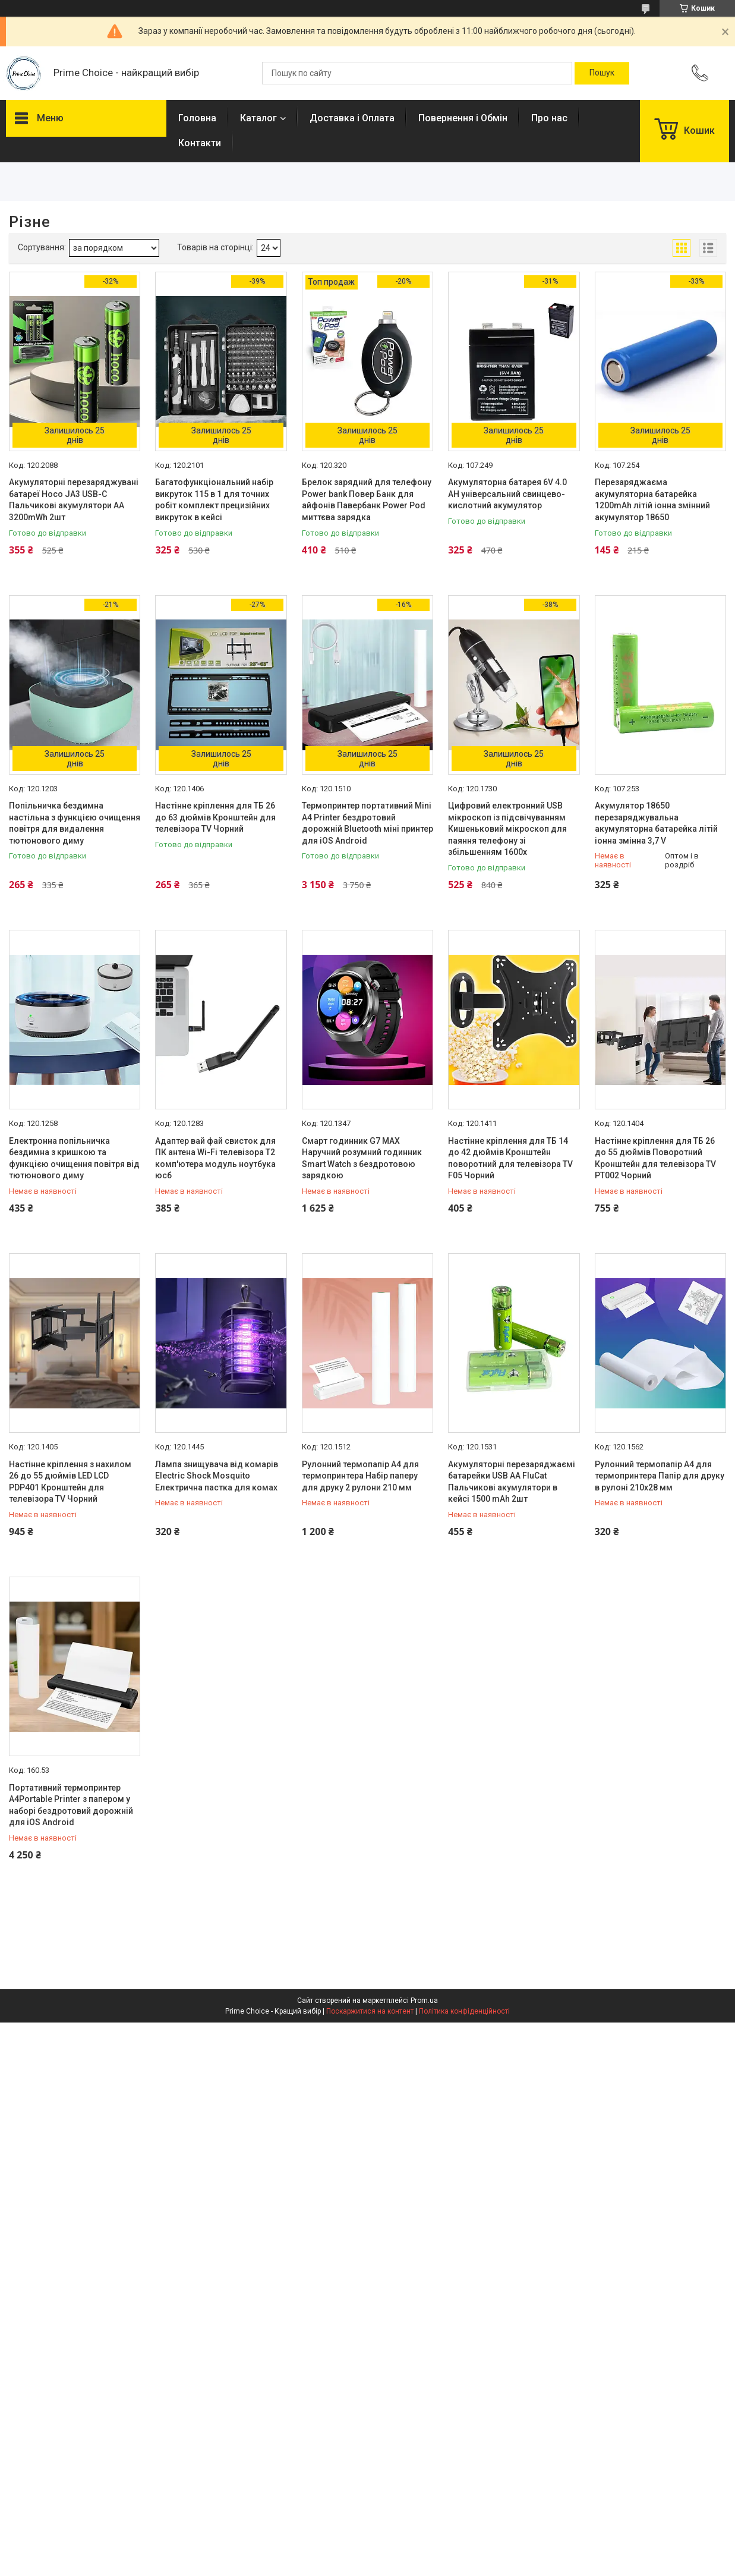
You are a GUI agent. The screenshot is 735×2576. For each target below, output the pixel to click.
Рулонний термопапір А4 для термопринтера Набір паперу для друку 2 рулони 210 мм (360, 1476)
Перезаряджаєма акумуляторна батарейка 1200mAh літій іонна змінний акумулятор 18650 (652, 499)
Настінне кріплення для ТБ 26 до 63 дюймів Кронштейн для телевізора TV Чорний (215, 817)
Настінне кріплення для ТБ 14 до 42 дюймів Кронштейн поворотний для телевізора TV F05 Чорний (510, 1158)
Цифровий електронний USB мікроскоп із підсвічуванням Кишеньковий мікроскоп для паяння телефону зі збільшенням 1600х (507, 829)
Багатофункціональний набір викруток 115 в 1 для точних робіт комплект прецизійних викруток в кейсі (214, 499)
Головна (197, 118)
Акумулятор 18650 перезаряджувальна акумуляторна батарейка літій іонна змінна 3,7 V (656, 823)
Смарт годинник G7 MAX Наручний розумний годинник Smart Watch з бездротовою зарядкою (362, 1158)
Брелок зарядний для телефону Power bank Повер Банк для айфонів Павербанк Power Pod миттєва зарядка (366, 499)
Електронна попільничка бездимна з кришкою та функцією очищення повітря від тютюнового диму (74, 1158)
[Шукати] (602, 73)
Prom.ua (424, 2000)
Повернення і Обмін (462, 118)
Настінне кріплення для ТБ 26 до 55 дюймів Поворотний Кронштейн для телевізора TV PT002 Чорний (655, 1158)
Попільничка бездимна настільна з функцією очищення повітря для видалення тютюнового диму (74, 823)
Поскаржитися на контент (370, 2011)
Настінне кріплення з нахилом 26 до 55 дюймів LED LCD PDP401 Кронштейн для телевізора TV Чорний (70, 1482)
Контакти (199, 143)
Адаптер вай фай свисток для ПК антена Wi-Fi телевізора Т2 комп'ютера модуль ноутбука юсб (215, 1158)
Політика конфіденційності (464, 2011)
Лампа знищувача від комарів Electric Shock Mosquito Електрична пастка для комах (216, 1476)
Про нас (549, 118)
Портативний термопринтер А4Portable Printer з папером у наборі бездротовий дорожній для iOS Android (71, 1805)
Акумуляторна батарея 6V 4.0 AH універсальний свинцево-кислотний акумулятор (507, 493)
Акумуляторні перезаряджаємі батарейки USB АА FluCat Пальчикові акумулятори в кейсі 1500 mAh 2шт (511, 1482)
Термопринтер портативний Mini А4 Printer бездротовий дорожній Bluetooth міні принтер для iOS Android (367, 823)
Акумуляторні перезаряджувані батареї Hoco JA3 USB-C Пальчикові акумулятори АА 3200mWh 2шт (73, 499)
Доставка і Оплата (352, 118)
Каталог (258, 118)
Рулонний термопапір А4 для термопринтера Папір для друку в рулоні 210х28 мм (659, 1476)
